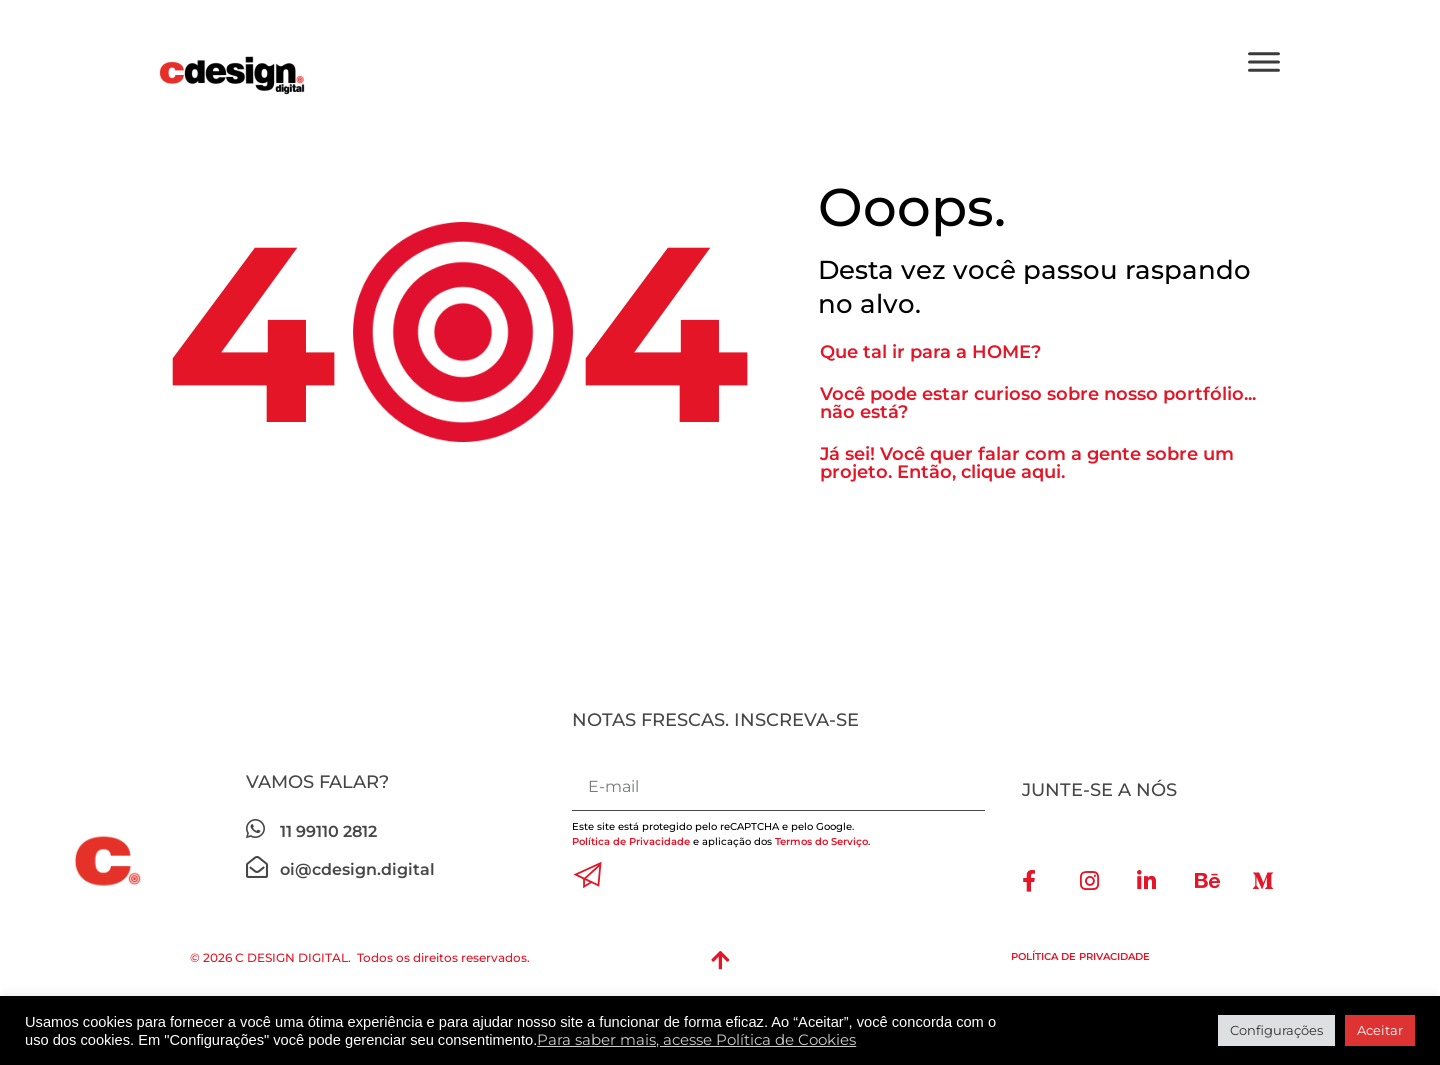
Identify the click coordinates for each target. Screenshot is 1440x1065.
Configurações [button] (1276, 1030)
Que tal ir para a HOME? (930, 352)
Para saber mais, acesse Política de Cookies (696, 1040)
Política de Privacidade (632, 841)
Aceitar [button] (1380, 1030)
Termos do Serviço (821, 841)
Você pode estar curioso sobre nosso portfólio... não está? (1038, 403)
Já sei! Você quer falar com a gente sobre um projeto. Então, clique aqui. (1027, 463)
